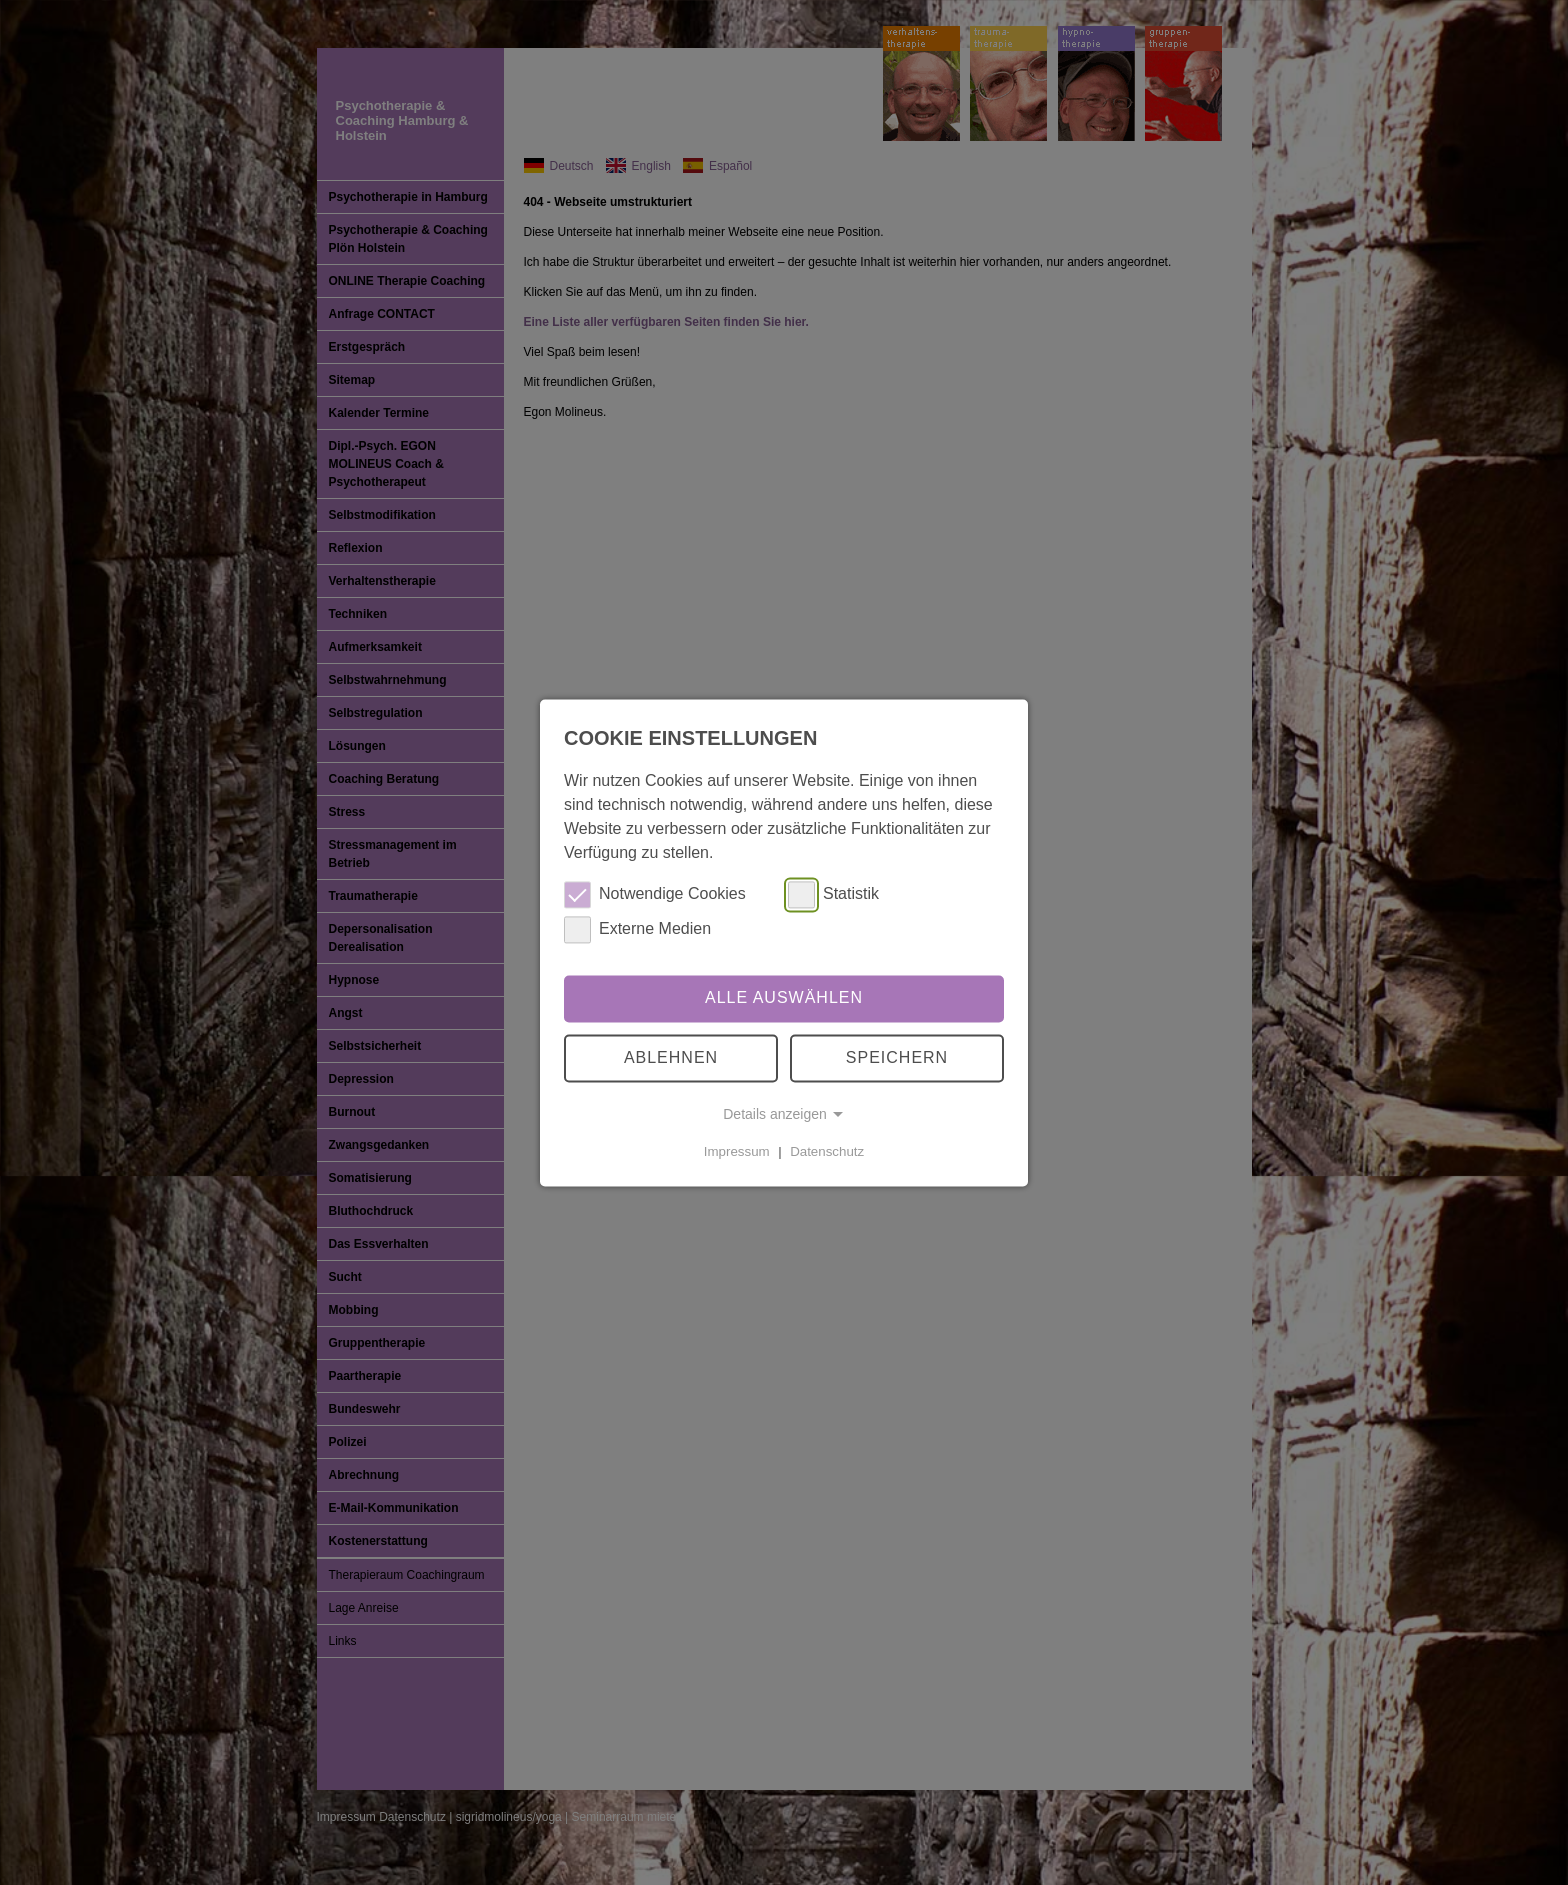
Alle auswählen (784, 998)
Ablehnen (671, 1057)
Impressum (737, 1151)
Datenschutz (827, 1151)
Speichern (897, 1057)
